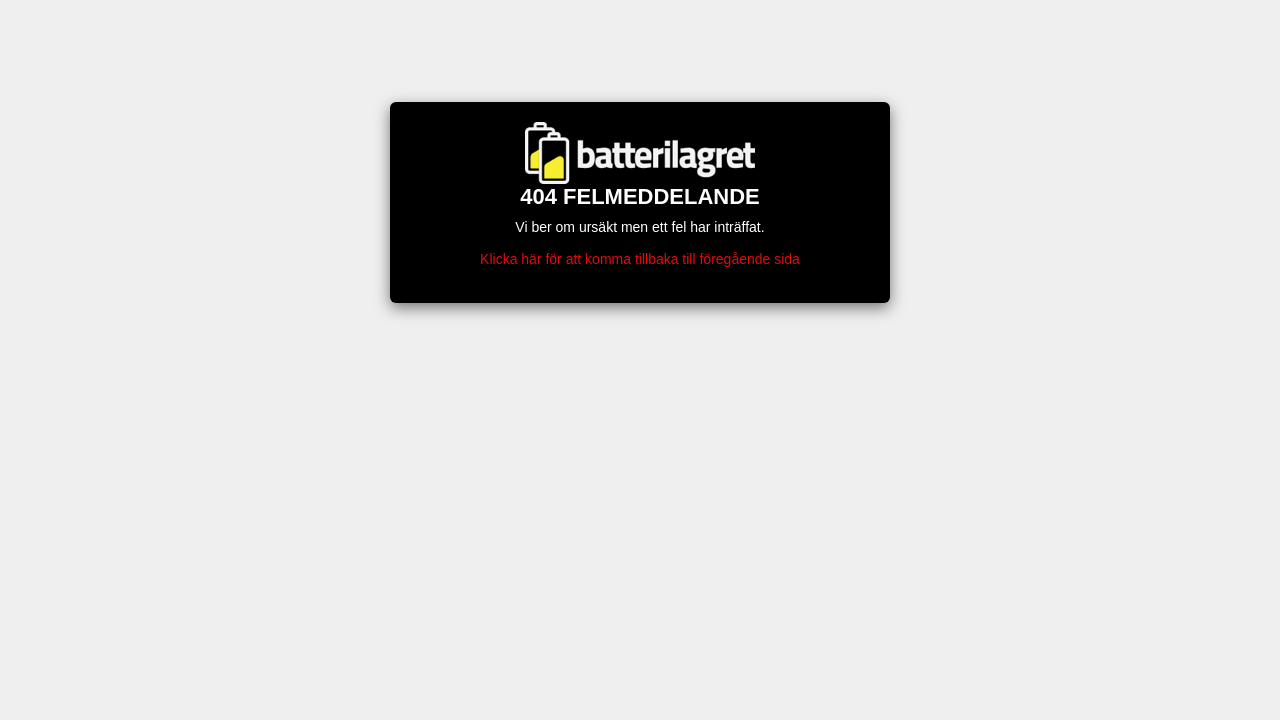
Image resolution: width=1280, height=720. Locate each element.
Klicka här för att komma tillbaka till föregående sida (640, 259)
